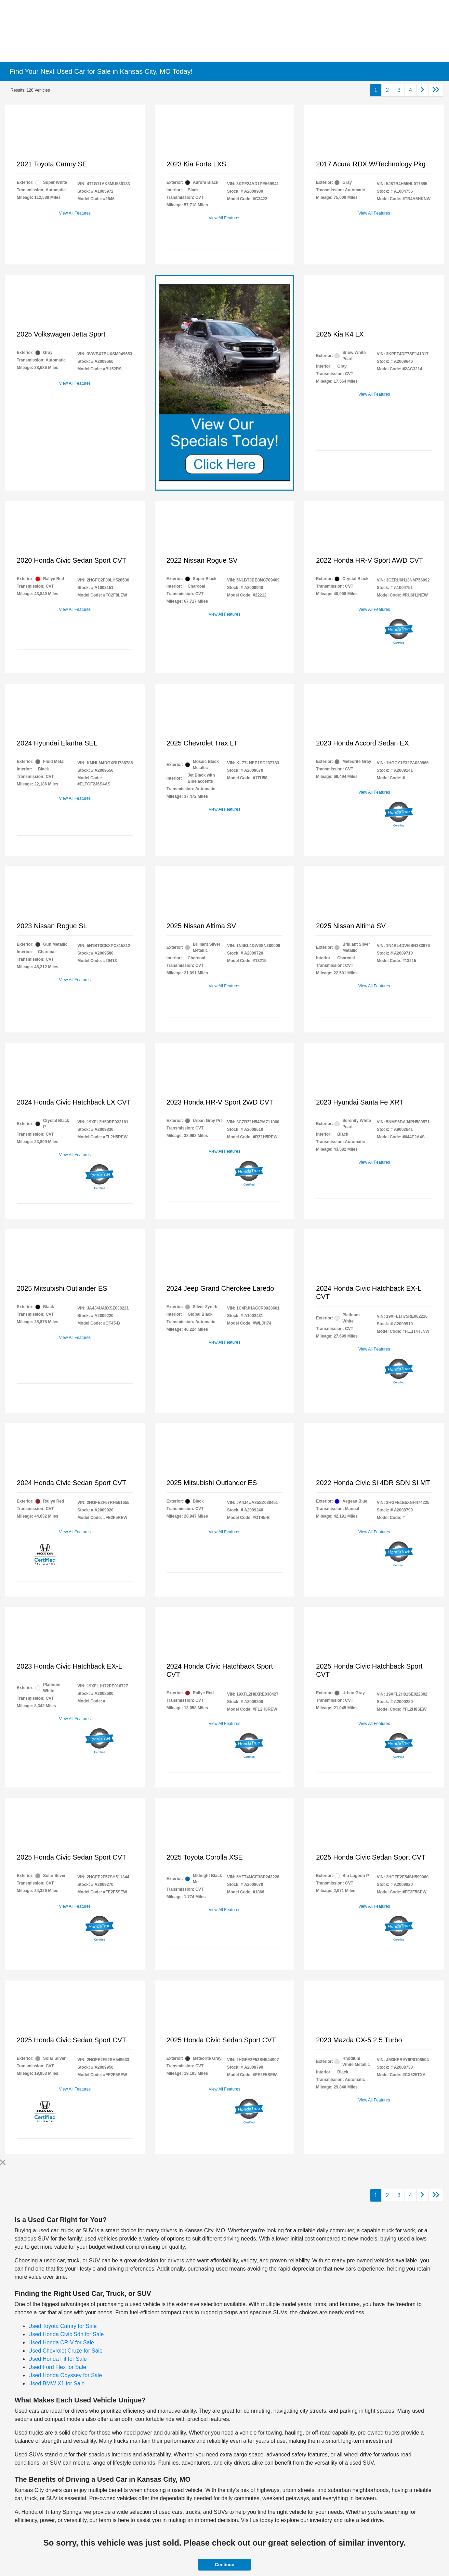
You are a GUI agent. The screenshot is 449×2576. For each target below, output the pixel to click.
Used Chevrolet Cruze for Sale (65, 2351)
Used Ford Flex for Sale (57, 2367)
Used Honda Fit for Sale (57, 2359)
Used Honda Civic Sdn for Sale (66, 2334)
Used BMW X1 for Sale (56, 2383)
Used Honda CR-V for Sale (61, 2342)
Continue (224, 2564)
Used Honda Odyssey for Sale (65, 2375)
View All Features (75, 213)
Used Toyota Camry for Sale (62, 2326)
